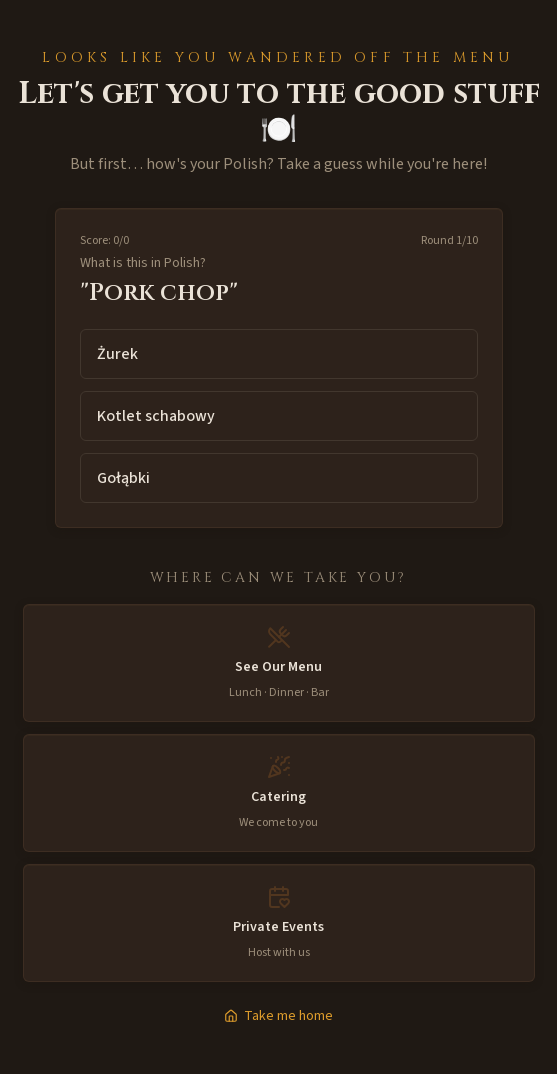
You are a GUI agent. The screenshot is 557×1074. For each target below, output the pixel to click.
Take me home (278, 1016)
